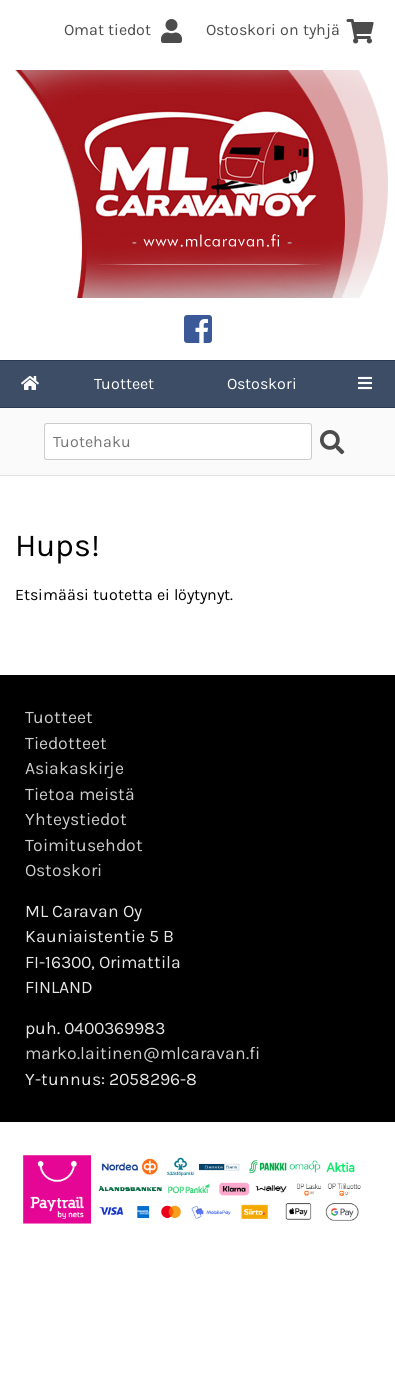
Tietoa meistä (80, 794)
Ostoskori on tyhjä (290, 29)
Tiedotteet (66, 743)
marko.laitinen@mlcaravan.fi (142, 1053)
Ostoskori (262, 383)
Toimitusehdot (84, 845)
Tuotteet (124, 383)
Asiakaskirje (74, 768)
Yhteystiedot (76, 819)
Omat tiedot (125, 29)
